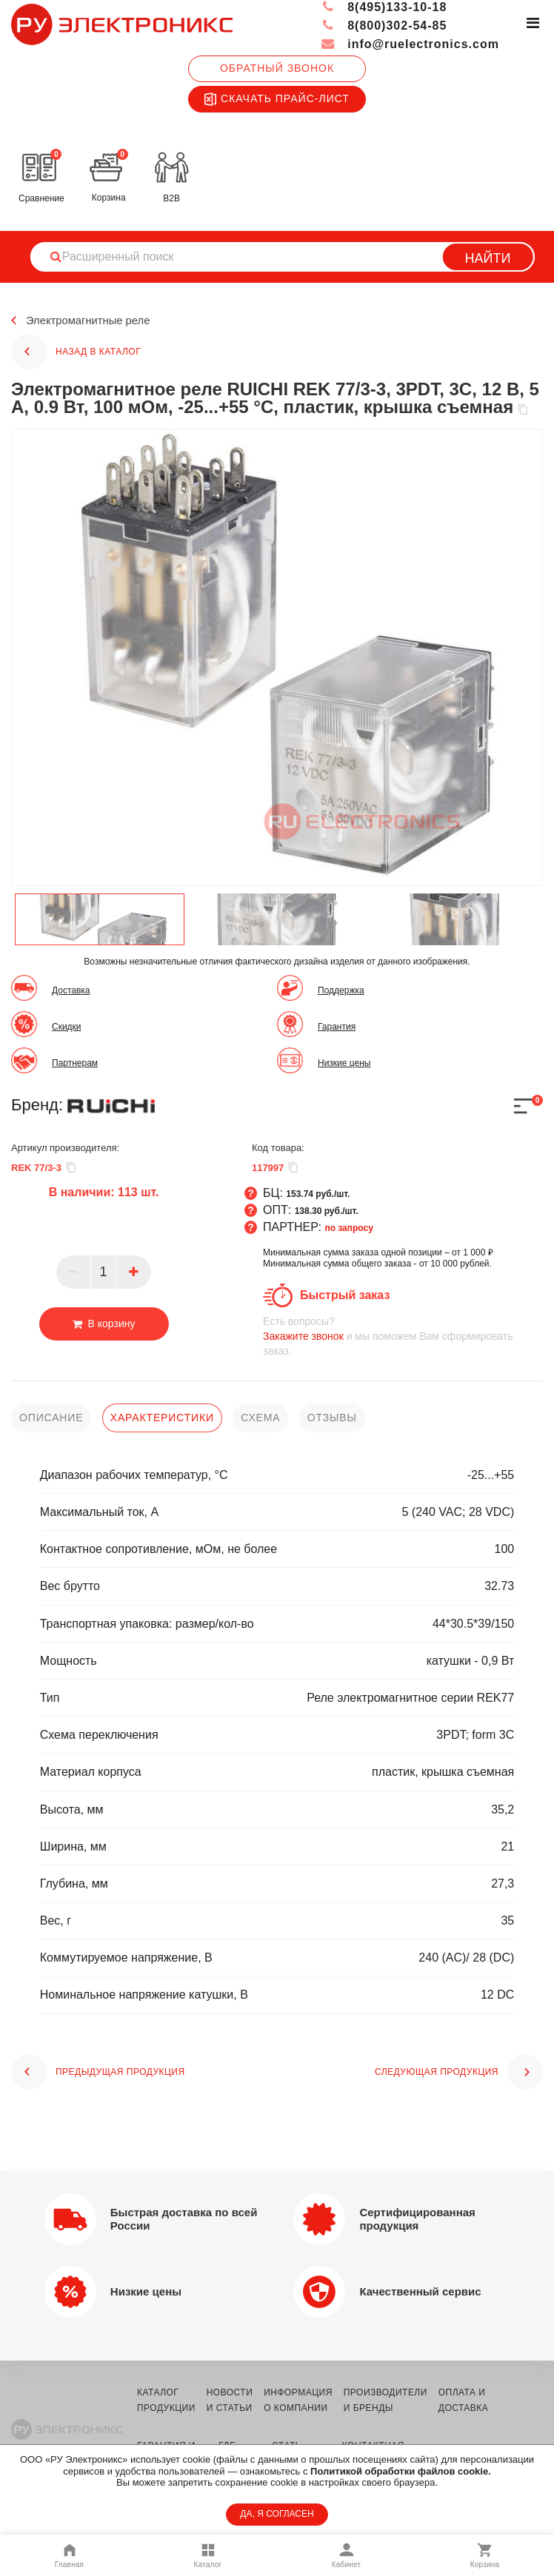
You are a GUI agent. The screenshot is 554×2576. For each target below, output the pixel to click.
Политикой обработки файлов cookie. (400, 2471)
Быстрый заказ (345, 1295)
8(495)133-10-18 (384, 7)
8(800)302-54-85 (384, 25)
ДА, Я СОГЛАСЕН (276, 2514)
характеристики (162, 1417)
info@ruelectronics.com (409, 44)
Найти (488, 258)
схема (260, 1417)
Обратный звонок (277, 68)
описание (51, 1417)
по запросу (348, 1228)
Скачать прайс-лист (277, 99)
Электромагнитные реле (93, 321)
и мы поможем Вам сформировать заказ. (403, 1336)
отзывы (332, 1417)
